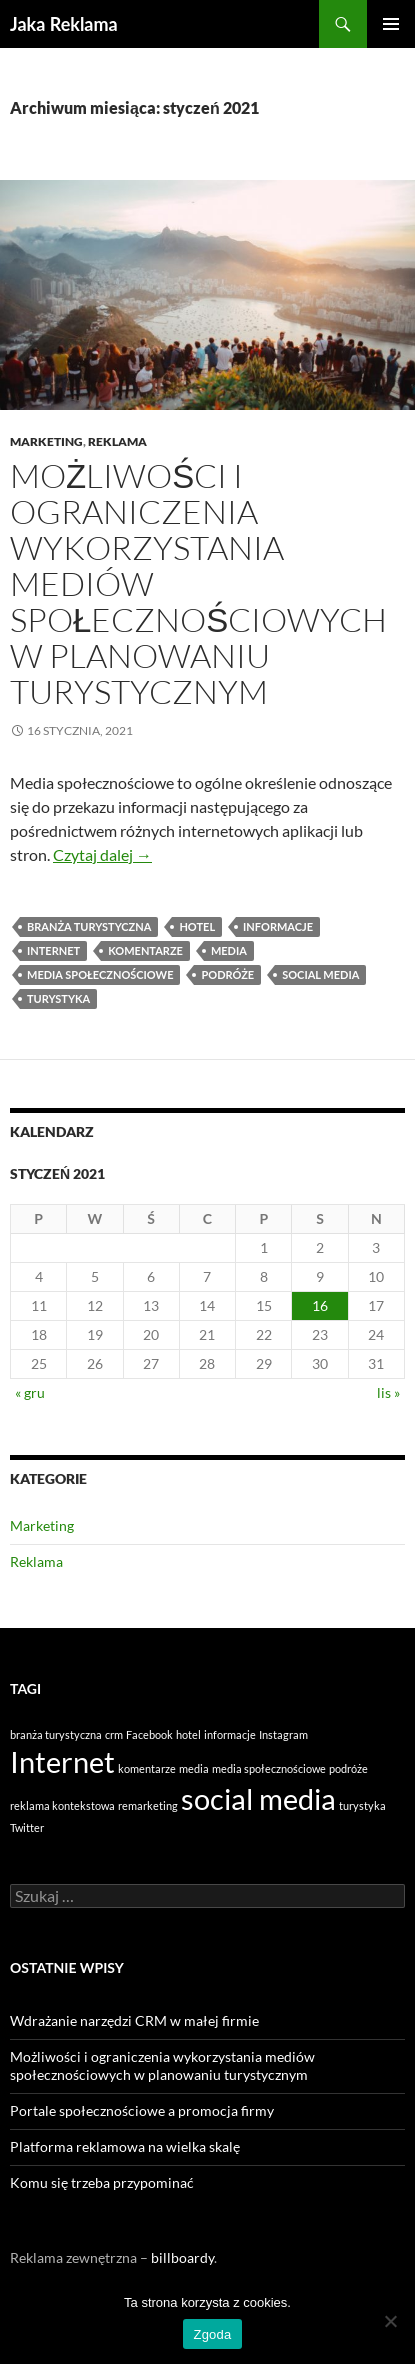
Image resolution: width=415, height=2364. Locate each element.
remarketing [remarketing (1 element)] (148, 1805)
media (229, 950)
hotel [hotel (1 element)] (188, 1734)
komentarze (145, 950)
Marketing (46, 441)
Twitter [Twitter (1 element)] (27, 1827)
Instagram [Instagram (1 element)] (283, 1734)
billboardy (182, 2257)
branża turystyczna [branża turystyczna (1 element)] (56, 1734)
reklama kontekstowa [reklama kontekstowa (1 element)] (62, 1805)
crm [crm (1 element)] (114, 1734)
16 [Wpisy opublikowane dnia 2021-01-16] (320, 1305)
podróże (227, 974)
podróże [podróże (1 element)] (348, 1768)
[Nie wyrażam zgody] (390, 2321)
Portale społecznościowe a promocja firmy (142, 2110)
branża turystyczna (89, 926)
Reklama (117, 441)
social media (320, 974)
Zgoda (212, 2334)
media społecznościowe (100, 974)
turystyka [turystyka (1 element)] (362, 1805)
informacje (278, 926)
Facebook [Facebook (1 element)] (149, 1734)
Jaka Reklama (64, 24)
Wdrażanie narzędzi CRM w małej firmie (134, 2020)
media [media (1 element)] (194, 1768)
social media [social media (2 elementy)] (258, 1798)
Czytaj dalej (102, 854)
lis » (388, 1392)
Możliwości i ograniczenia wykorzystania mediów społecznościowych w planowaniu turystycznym (162, 2065)
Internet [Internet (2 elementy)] (62, 1761)
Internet (53, 950)
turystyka (58, 998)
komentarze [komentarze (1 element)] (147, 1768)
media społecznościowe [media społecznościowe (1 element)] (269, 1768)
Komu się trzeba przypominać (102, 2182)
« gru (30, 1392)
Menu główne (391, 24)
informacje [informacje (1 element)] (230, 1734)
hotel (197, 926)
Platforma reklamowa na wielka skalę (125, 2146)
